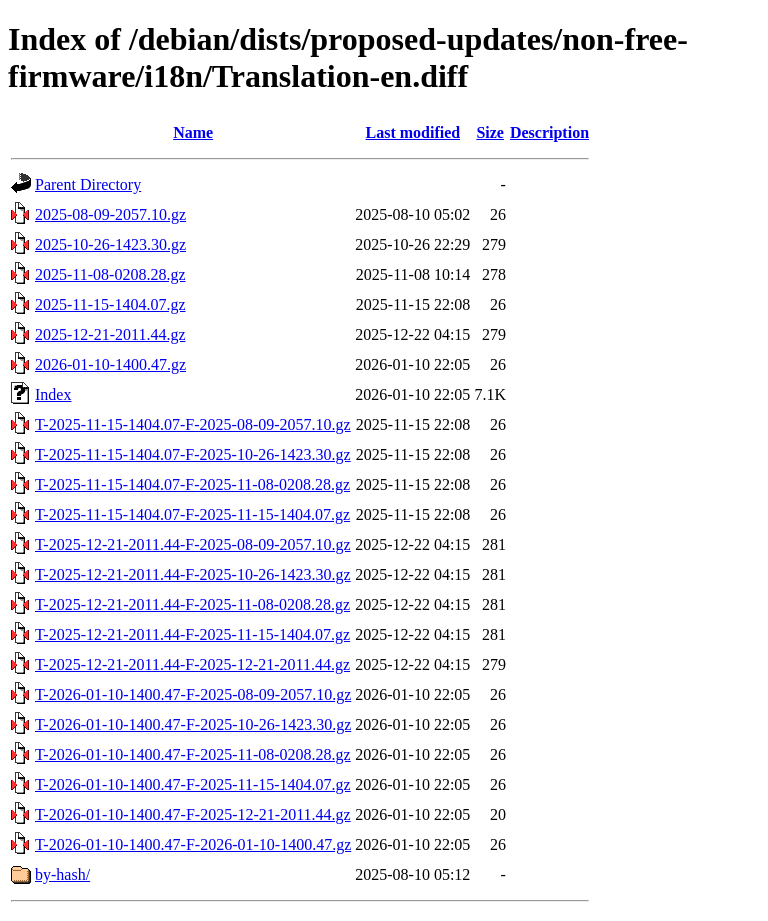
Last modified (412, 132)
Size (490, 132)
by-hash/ (62, 874)
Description (549, 132)
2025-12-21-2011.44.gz (110, 334)
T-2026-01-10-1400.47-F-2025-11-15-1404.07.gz (193, 784)
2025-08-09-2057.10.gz (110, 214)
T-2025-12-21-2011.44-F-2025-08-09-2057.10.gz (193, 544)
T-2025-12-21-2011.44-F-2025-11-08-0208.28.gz (192, 604)
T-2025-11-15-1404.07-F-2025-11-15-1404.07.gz (192, 514)
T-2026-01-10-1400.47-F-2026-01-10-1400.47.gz (193, 844)
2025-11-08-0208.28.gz (110, 274)
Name (193, 132)
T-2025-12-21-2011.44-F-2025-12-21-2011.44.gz (192, 664)
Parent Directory (88, 184)
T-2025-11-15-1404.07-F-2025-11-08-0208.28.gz (192, 484)
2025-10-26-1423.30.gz (110, 244)
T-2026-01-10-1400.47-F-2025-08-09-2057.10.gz (193, 694)
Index (53, 394)
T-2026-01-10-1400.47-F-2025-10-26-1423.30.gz (193, 724)
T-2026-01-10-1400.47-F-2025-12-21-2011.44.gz (193, 814)
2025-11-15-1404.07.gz (110, 304)
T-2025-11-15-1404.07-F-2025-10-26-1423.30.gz (193, 454)
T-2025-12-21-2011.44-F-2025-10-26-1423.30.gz (193, 574)
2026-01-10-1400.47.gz (110, 364)
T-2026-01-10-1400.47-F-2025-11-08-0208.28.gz (193, 754)
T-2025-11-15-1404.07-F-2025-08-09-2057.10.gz (193, 424)
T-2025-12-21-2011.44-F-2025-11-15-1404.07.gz (192, 634)
